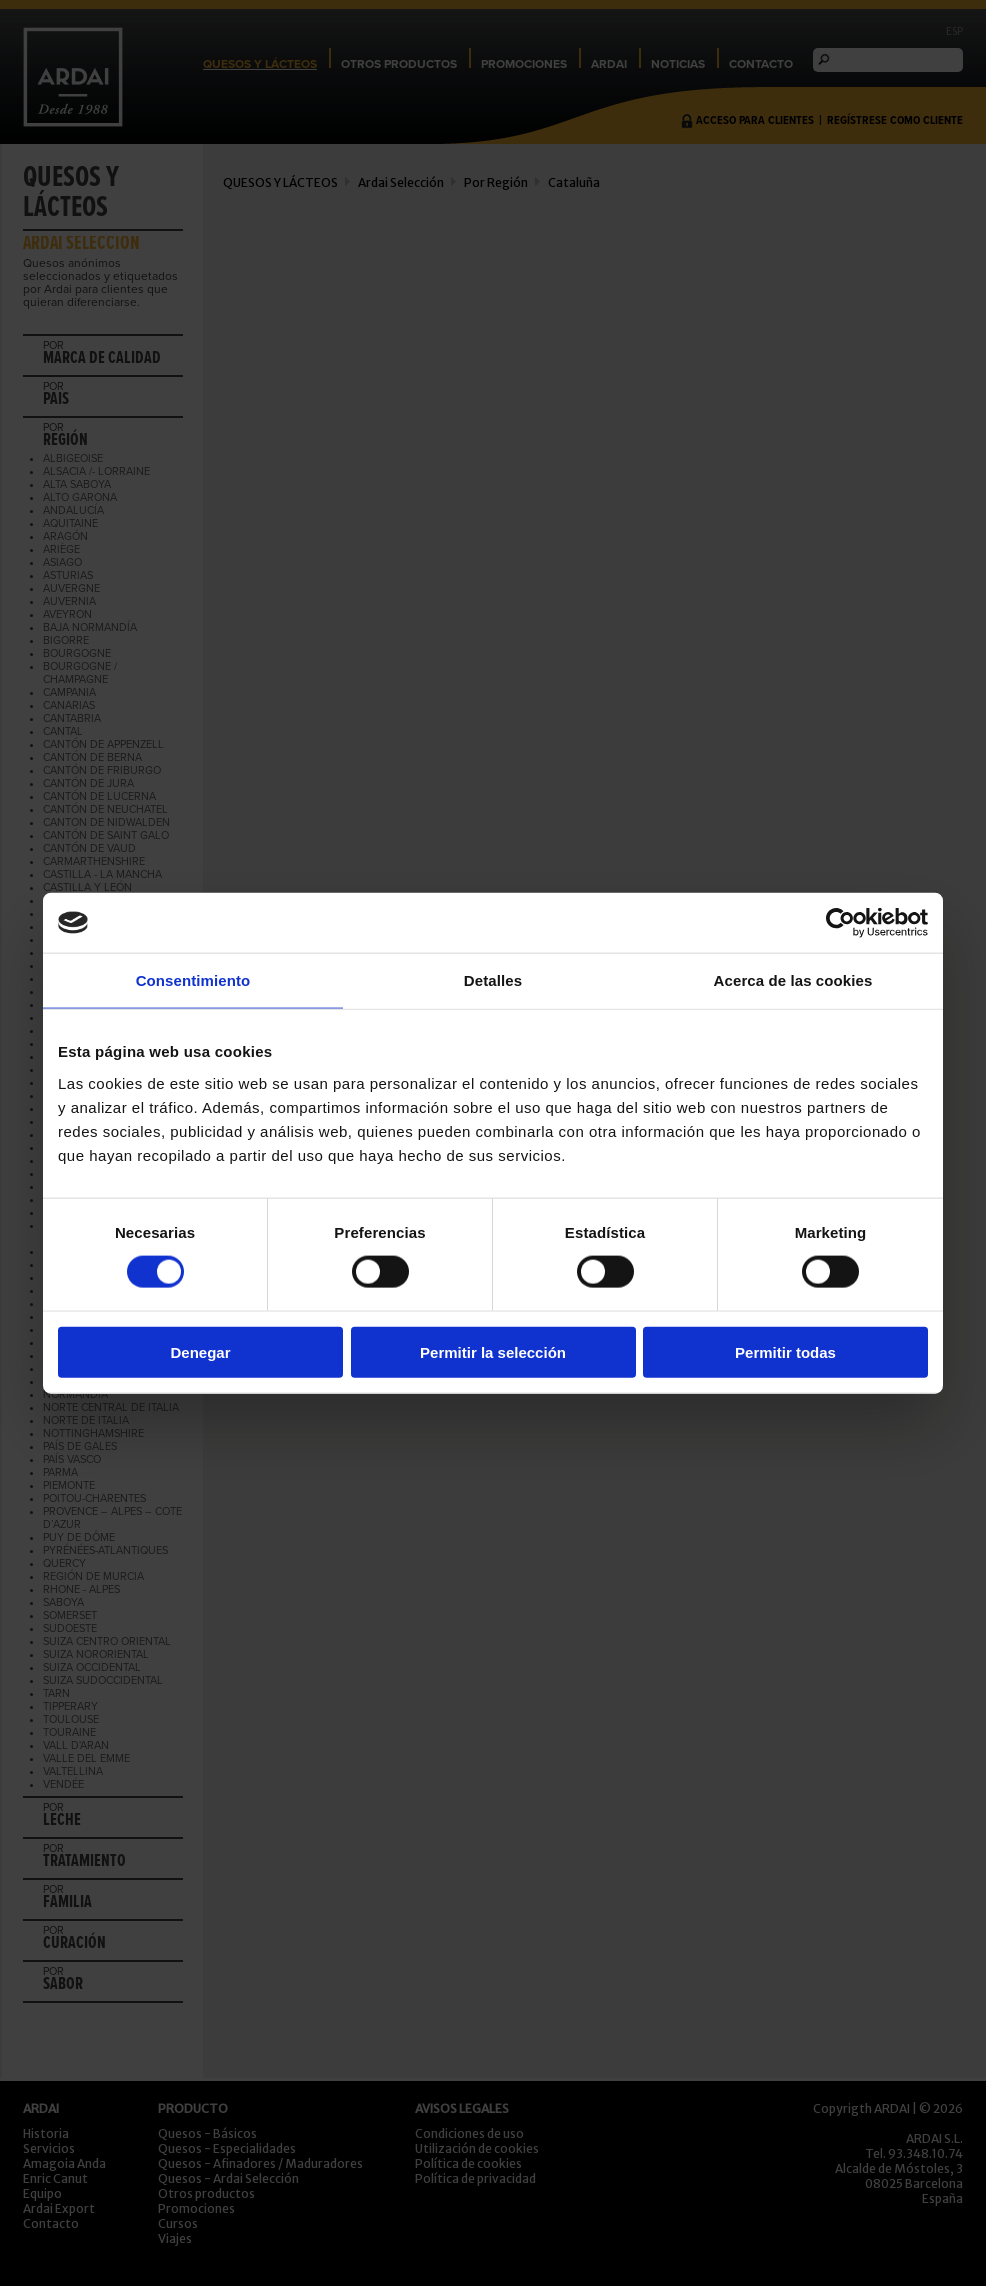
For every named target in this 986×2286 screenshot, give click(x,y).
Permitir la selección (493, 1351)
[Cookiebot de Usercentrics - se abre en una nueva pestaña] (840, 923)
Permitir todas (785, 1351)
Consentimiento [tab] (193, 980)
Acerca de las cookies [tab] (793, 980)
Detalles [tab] (493, 980)
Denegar (200, 1351)
